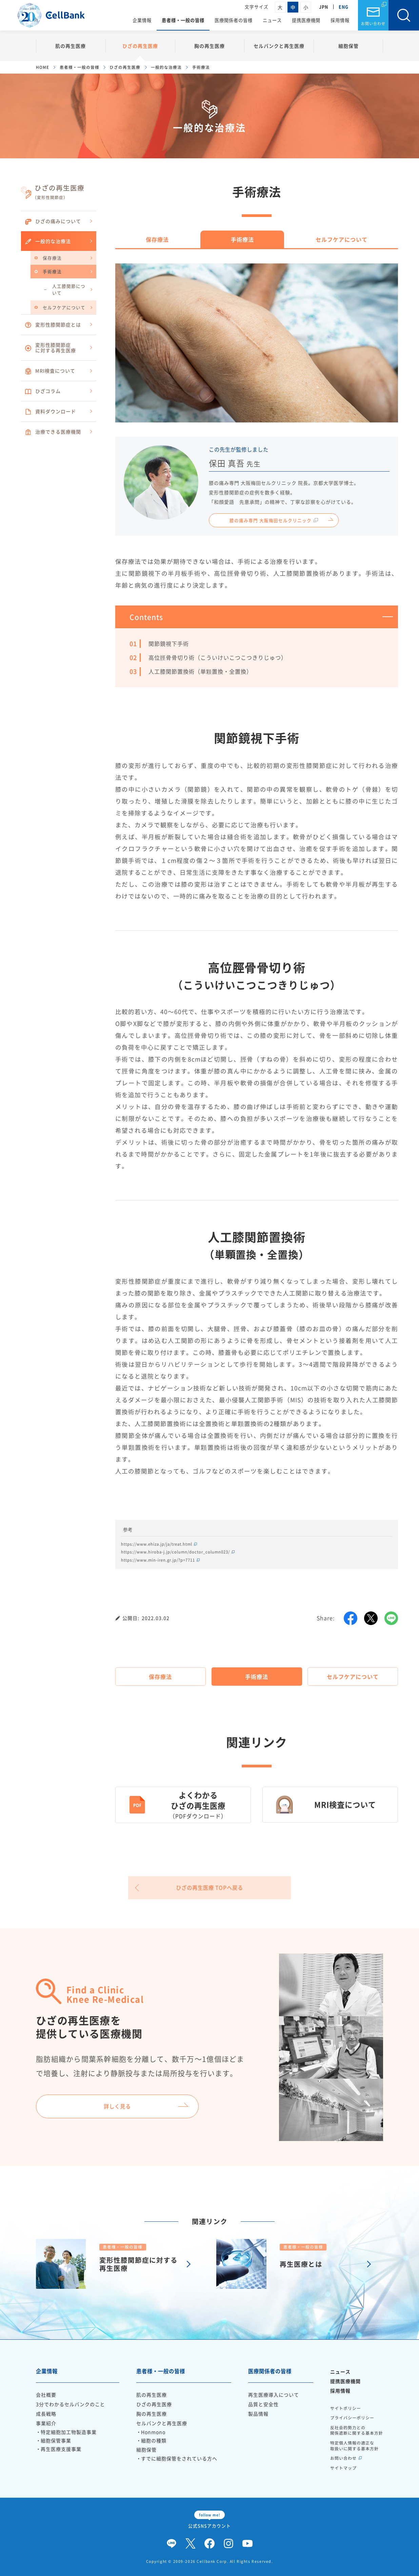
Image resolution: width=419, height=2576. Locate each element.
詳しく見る (117, 2106)
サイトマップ (343, 2468)
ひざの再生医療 (140, 45)
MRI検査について (50, 371)
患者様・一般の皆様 (183, 20)
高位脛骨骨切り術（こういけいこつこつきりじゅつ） (217, 657)
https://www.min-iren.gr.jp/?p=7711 (158, 1560)
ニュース (272, 20)
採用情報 (340, 20)
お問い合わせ (373, 23)
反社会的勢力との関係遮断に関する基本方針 (356, 2430)
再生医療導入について (273, 2394)
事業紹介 (46, 2423)
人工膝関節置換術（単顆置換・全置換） (200, 671)
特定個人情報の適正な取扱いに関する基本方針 (354, 2446)
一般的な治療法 (166, 67)
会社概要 (46, 2394)
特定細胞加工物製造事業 (69, 2432)
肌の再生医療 (70, 45)
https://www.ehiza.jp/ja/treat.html (156, 1544)
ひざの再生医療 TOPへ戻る (209, 1887)
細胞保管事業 (56, 2440)
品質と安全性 (263, 2404)
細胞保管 (348, 45)
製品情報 (258, 2413)
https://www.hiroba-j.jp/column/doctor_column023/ (175, 1552)
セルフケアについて (64, 307)
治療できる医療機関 (53, 432)
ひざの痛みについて (53, 221)
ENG (343, 6)
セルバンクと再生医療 (279, 45)
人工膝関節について (68, 289)
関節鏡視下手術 (168, 643)
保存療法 (52, 258)
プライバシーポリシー (352, 2418)
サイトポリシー (345, 2408)
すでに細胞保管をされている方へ (179, 2458)
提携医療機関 (306, 20)
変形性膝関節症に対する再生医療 (50, 347)
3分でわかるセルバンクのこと (70, 2404)
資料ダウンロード (50, 411)
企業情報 (142, 20)
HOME (42, 67)
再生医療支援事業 (61, 2448)
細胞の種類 (153, 2440)
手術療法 (52, 271)
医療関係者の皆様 (234, 20)
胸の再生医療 (209, 45)
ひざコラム (43, 391)
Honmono (153, 2432)
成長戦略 (46, 2413)
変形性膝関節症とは (53, 325)
